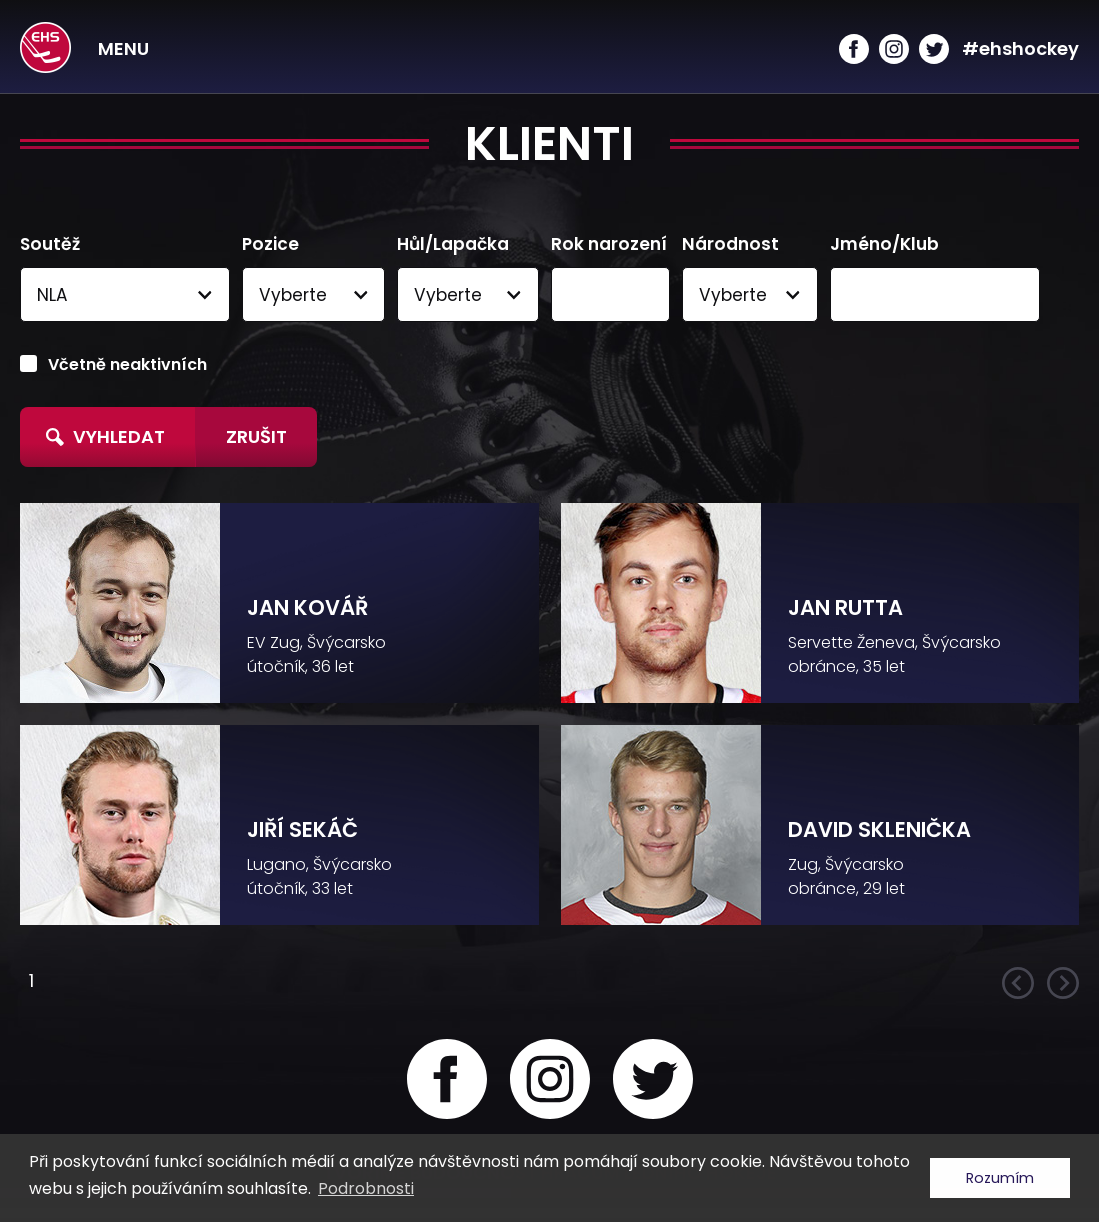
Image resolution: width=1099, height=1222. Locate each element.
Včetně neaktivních (127, 364)
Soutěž (50, 245)
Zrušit (256, 436)
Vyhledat (105, 436)
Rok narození (609, 245)
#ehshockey (1020, 48)
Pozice (270, 245)
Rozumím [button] (1000, 1178)
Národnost (730, 245)
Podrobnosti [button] (366, 1188)
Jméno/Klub (884, 245)
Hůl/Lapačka (453, 245)
